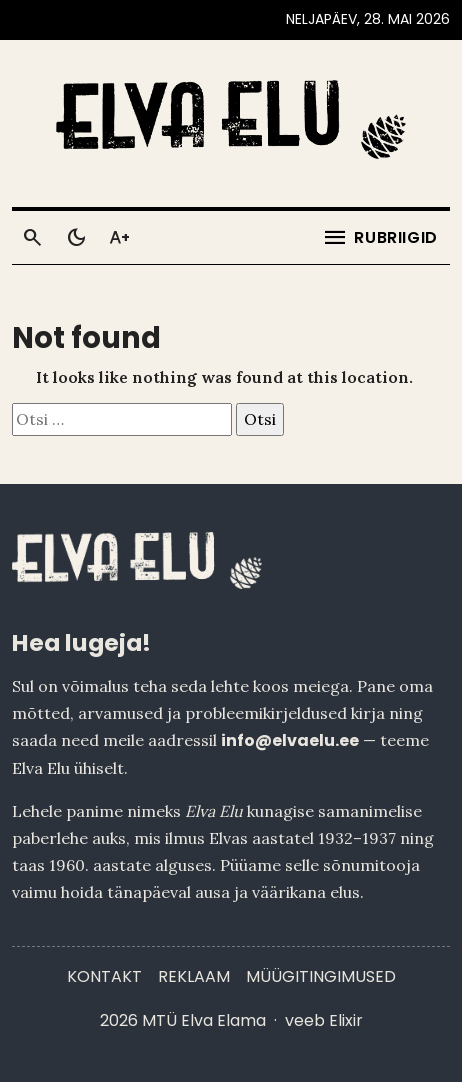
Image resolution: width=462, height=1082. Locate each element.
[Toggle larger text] (120, 237)
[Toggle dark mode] (76, 237)
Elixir (346, 1020)
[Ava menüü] (380, 238)
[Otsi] (32, 237)
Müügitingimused (321, 976)
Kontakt (104, 976)
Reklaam (194, 976)
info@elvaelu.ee (290, 740)
